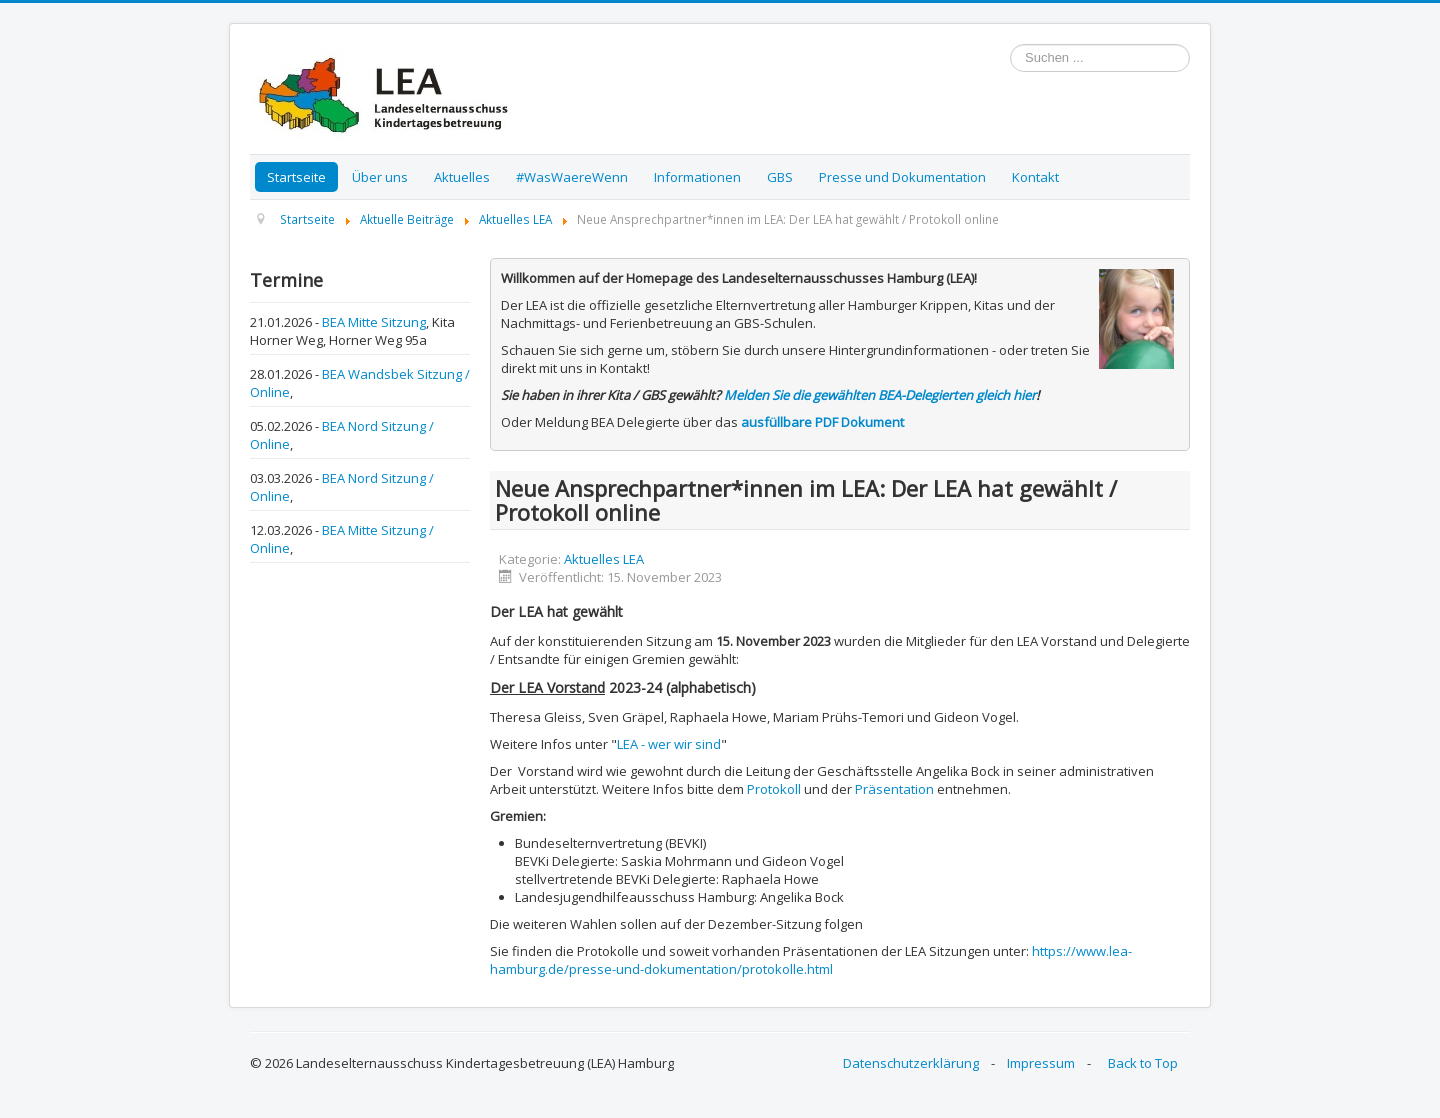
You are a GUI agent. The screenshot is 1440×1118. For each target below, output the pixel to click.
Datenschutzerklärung (911, 1063)
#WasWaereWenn (572, 177)
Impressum (1041, 1063)
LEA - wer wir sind (669, 744)
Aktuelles (462, 177)
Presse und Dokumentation (902, 177)
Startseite (296, 177)
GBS (780, 177)
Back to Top (1143, 1063)
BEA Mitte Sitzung (374, 322)
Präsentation (894, 789)
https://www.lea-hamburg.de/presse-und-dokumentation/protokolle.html (811, 960)
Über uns (380, 177)
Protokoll (774, 789)
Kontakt (1035, 177)
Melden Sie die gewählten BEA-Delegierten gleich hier (880, 395)
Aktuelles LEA (604, 559)
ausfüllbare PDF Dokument (822, 422)
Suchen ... (1010, 44)
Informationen (697, 177)
